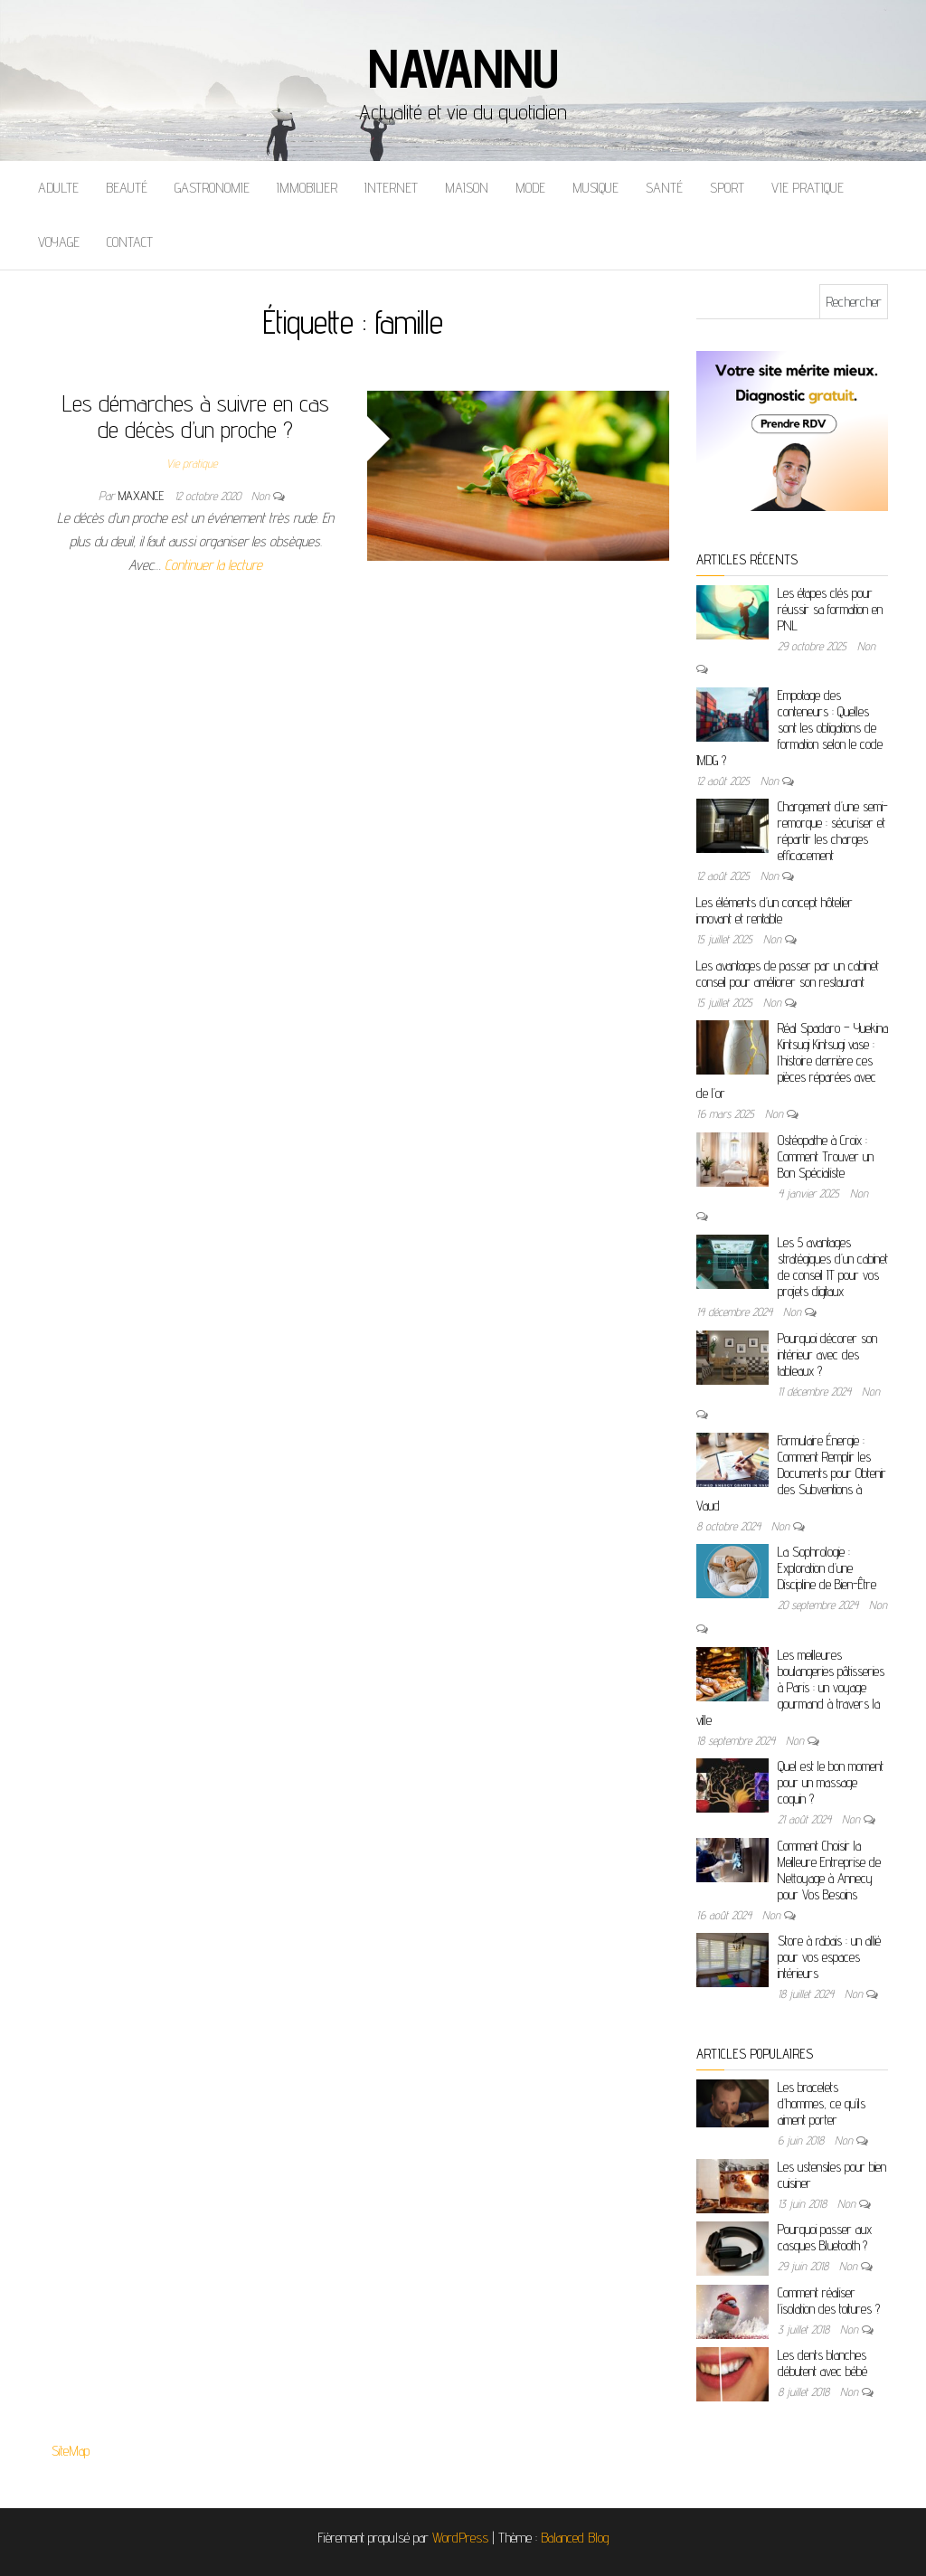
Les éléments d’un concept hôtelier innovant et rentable (774, 910)
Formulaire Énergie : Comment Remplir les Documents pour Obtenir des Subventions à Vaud (791, 1473)
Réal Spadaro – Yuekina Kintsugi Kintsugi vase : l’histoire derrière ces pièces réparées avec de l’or (792, 1060)
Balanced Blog (575, 2537)
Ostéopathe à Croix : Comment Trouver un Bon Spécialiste (826, 1156)
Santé (664, 187)
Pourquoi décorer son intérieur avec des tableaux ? (827, 1354)
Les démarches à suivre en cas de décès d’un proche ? (195, 416)
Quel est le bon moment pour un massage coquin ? (830, 1782)
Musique (595, 187)
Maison (466, 187)
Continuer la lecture (213, 564)
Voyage (59, 242)
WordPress (460, 2537)
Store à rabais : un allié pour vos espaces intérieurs (829, 1957)
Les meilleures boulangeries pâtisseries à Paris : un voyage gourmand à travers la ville (790, 1687)
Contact (130, 242)
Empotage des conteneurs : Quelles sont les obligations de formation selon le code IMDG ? (789, 727)
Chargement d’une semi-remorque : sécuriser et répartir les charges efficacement (833, 831)
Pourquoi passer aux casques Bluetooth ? (825, 2237)
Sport (727, 187)
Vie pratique (807, 187)
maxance (142, 495)
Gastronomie (212, 187)
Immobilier (307, 187)
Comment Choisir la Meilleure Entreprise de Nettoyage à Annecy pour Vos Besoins (829, 1870)
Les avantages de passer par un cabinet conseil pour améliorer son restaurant (787, 974)
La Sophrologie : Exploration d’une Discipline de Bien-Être (827, 1568)
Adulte (58, 187)
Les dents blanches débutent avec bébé (822, 2363)
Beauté (126, 187)
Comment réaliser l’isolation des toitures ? (829, 2300)
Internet (391, 187)
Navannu (463, 67)
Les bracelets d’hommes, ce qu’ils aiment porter (821, 2103)
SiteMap (71, 2450)
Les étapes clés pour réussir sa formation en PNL (830, 609)
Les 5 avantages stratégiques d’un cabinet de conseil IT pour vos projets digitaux (833, 1267)
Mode (530, 187)
